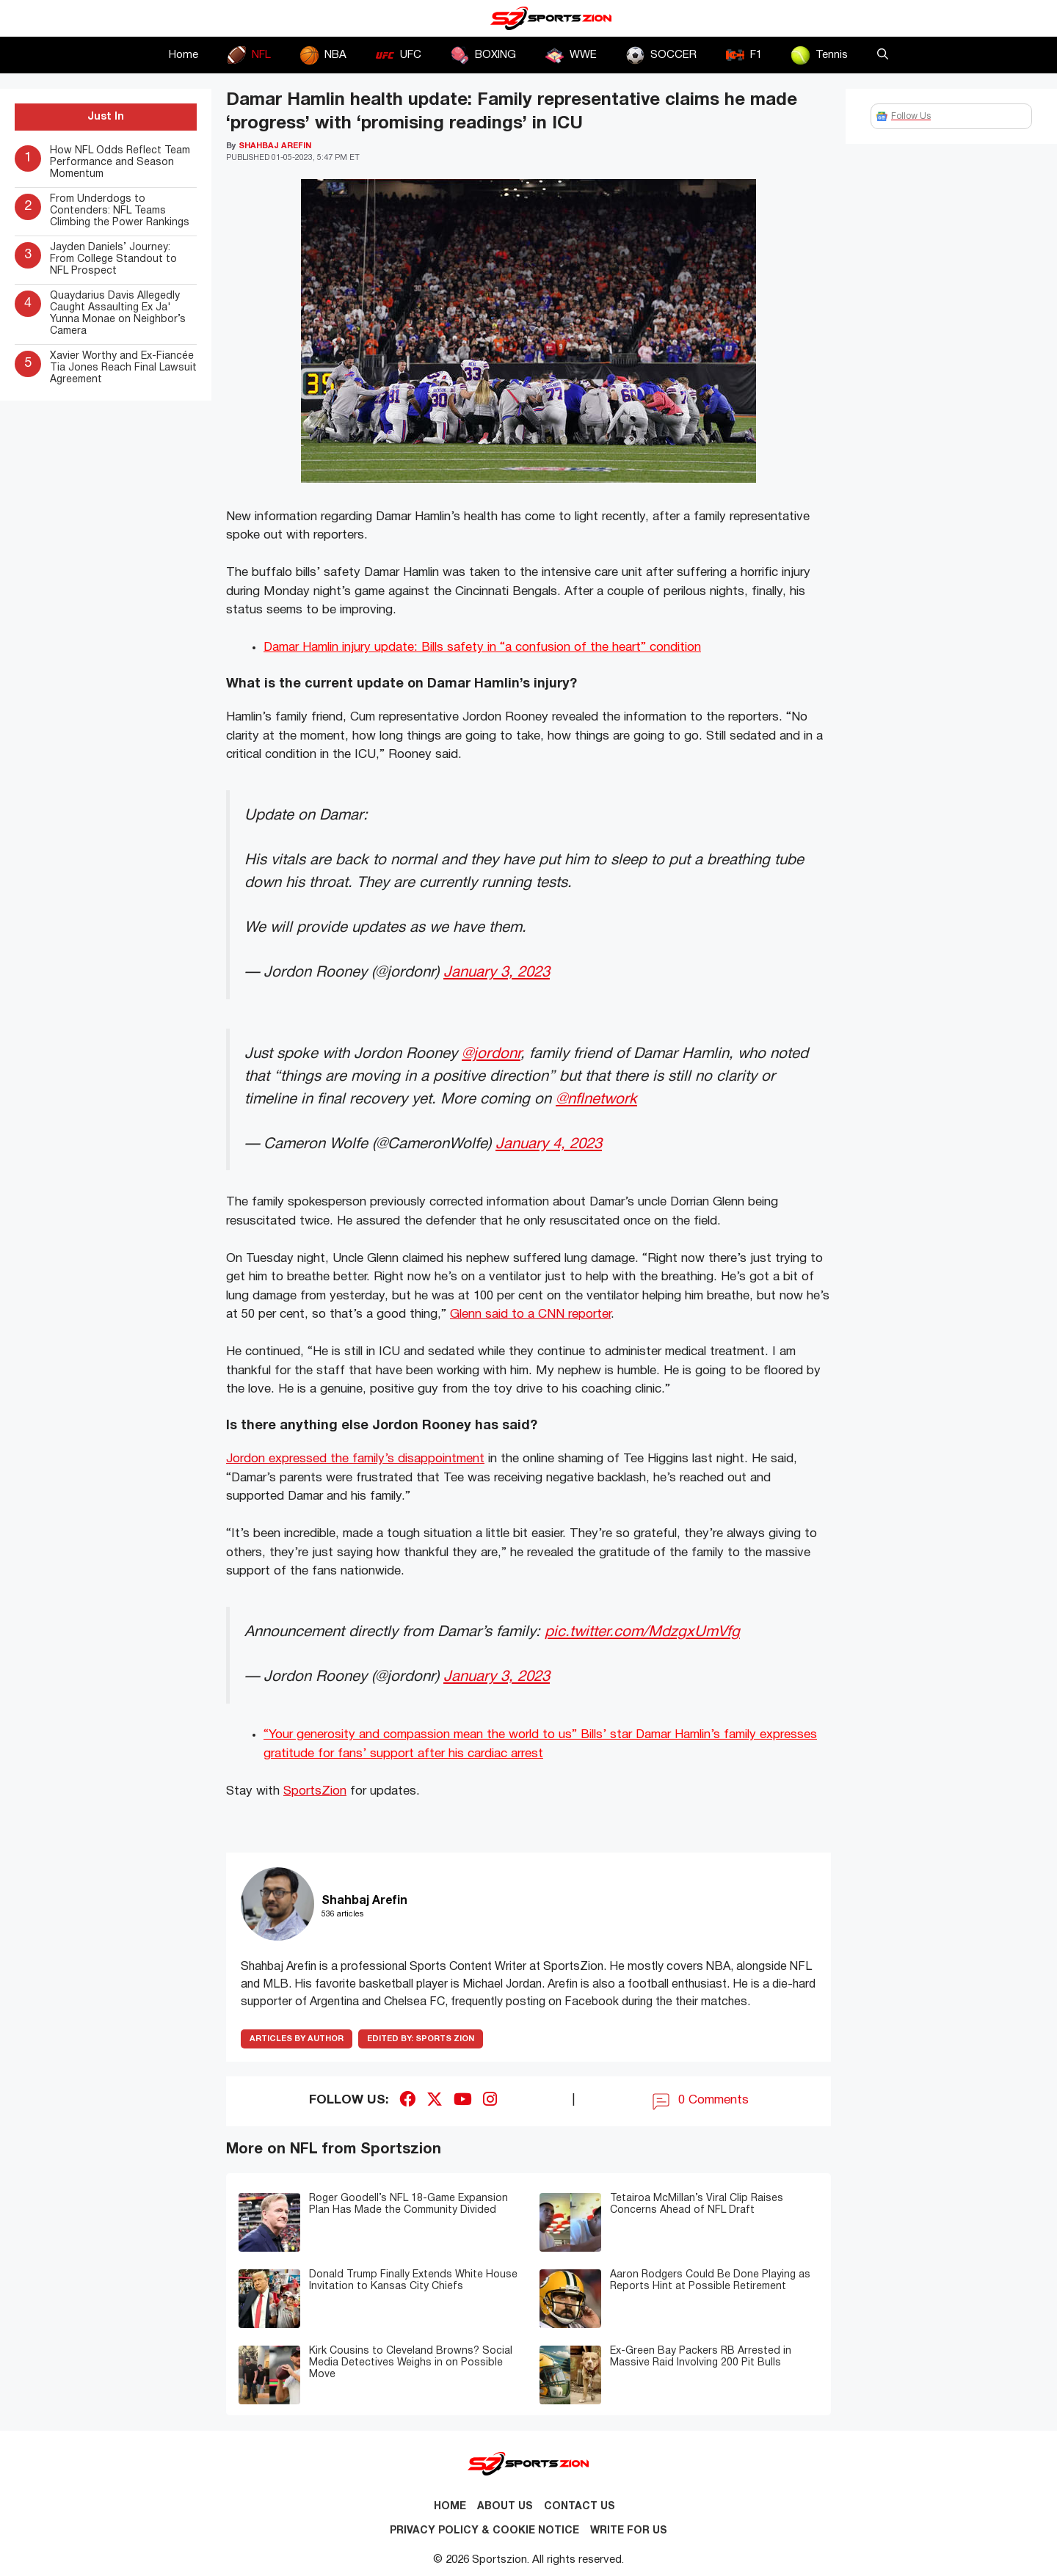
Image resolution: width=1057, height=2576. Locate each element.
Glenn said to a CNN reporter (530, 1314)
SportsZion (314, 1791)
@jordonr (491, 1054)
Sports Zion (420, 2039)
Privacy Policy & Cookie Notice (484, 2531)
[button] (882, 55)
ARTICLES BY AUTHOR (297, 2039)
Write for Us (628, 2531)
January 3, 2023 (496, 972)
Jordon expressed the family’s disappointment (355, 1458)
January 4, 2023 (548, 1144)
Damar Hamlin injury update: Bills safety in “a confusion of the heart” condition (482, 647)
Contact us (579, 2506)
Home (183, 55)
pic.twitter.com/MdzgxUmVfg (642, 1632)
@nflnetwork (596, 1099)
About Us (505, 2506)
